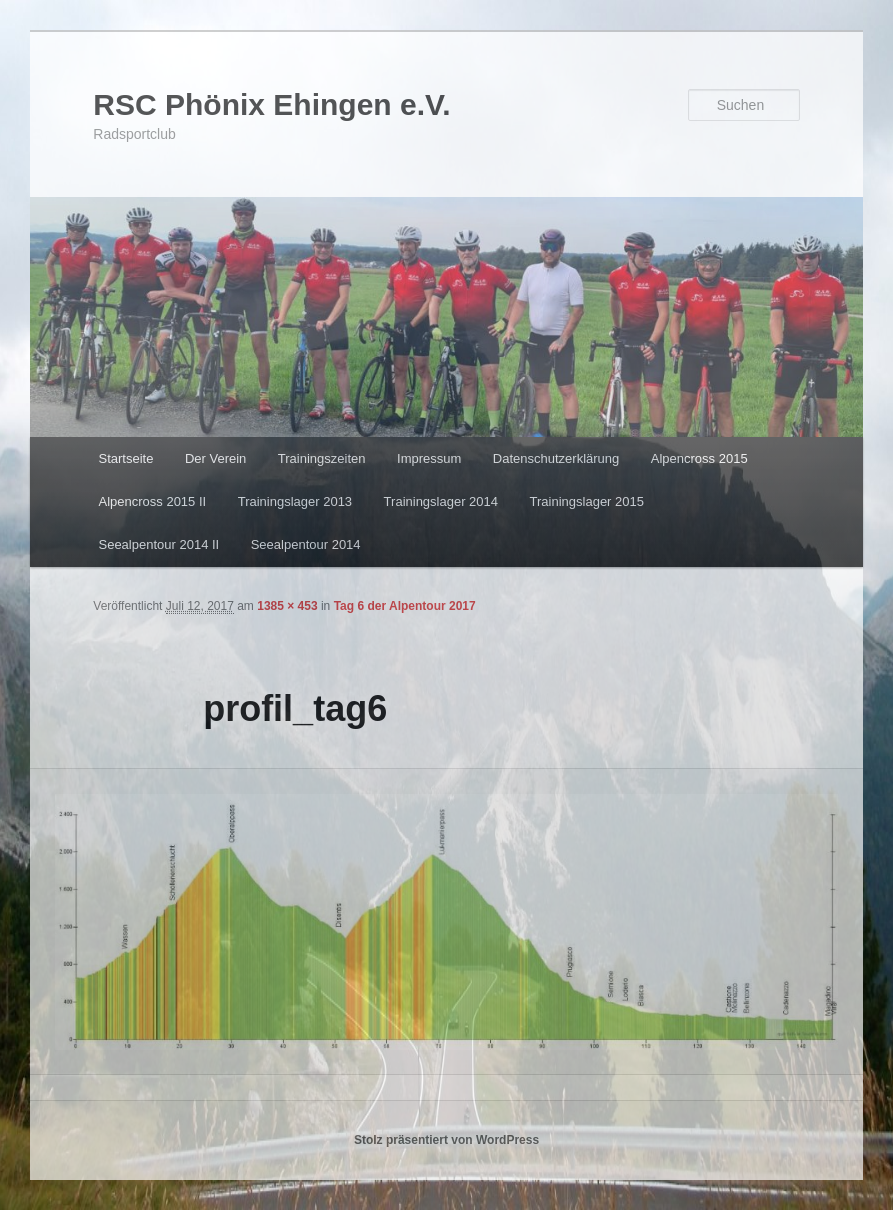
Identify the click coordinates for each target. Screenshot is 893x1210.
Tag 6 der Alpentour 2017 (405, 606)
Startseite (125, 458)
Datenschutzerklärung (556, 458)
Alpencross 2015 (699, 458)
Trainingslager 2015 (587, 501)
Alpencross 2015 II (152, 501)
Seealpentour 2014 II (158, 544)
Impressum (429, 458)
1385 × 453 (287, 606)
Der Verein (215, 458)
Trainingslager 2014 (441, 501)
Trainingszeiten (322, 458)
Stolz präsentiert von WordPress (446, 1140)
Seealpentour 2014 (306, 544)
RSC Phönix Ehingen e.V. (271, 104)
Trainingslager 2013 (295, 501)
